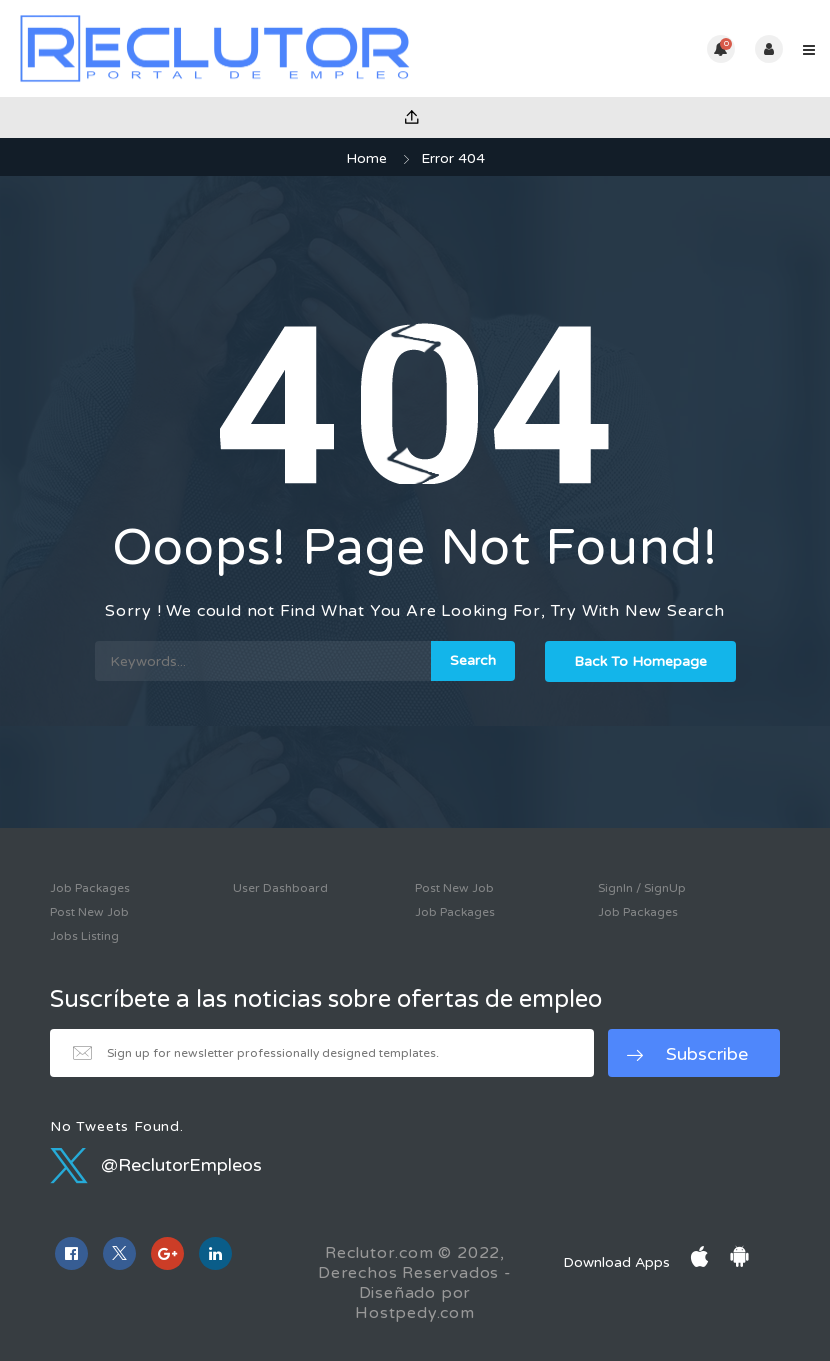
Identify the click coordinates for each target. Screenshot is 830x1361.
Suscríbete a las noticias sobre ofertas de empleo (326, 1000)
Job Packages (90, 888)
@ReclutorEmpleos (156, 1165)
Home (366, 158)
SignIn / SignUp (642, 888)
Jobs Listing (84, 936)
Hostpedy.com (415, 1313)
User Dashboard (280, 888)
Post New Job (89, 912)
